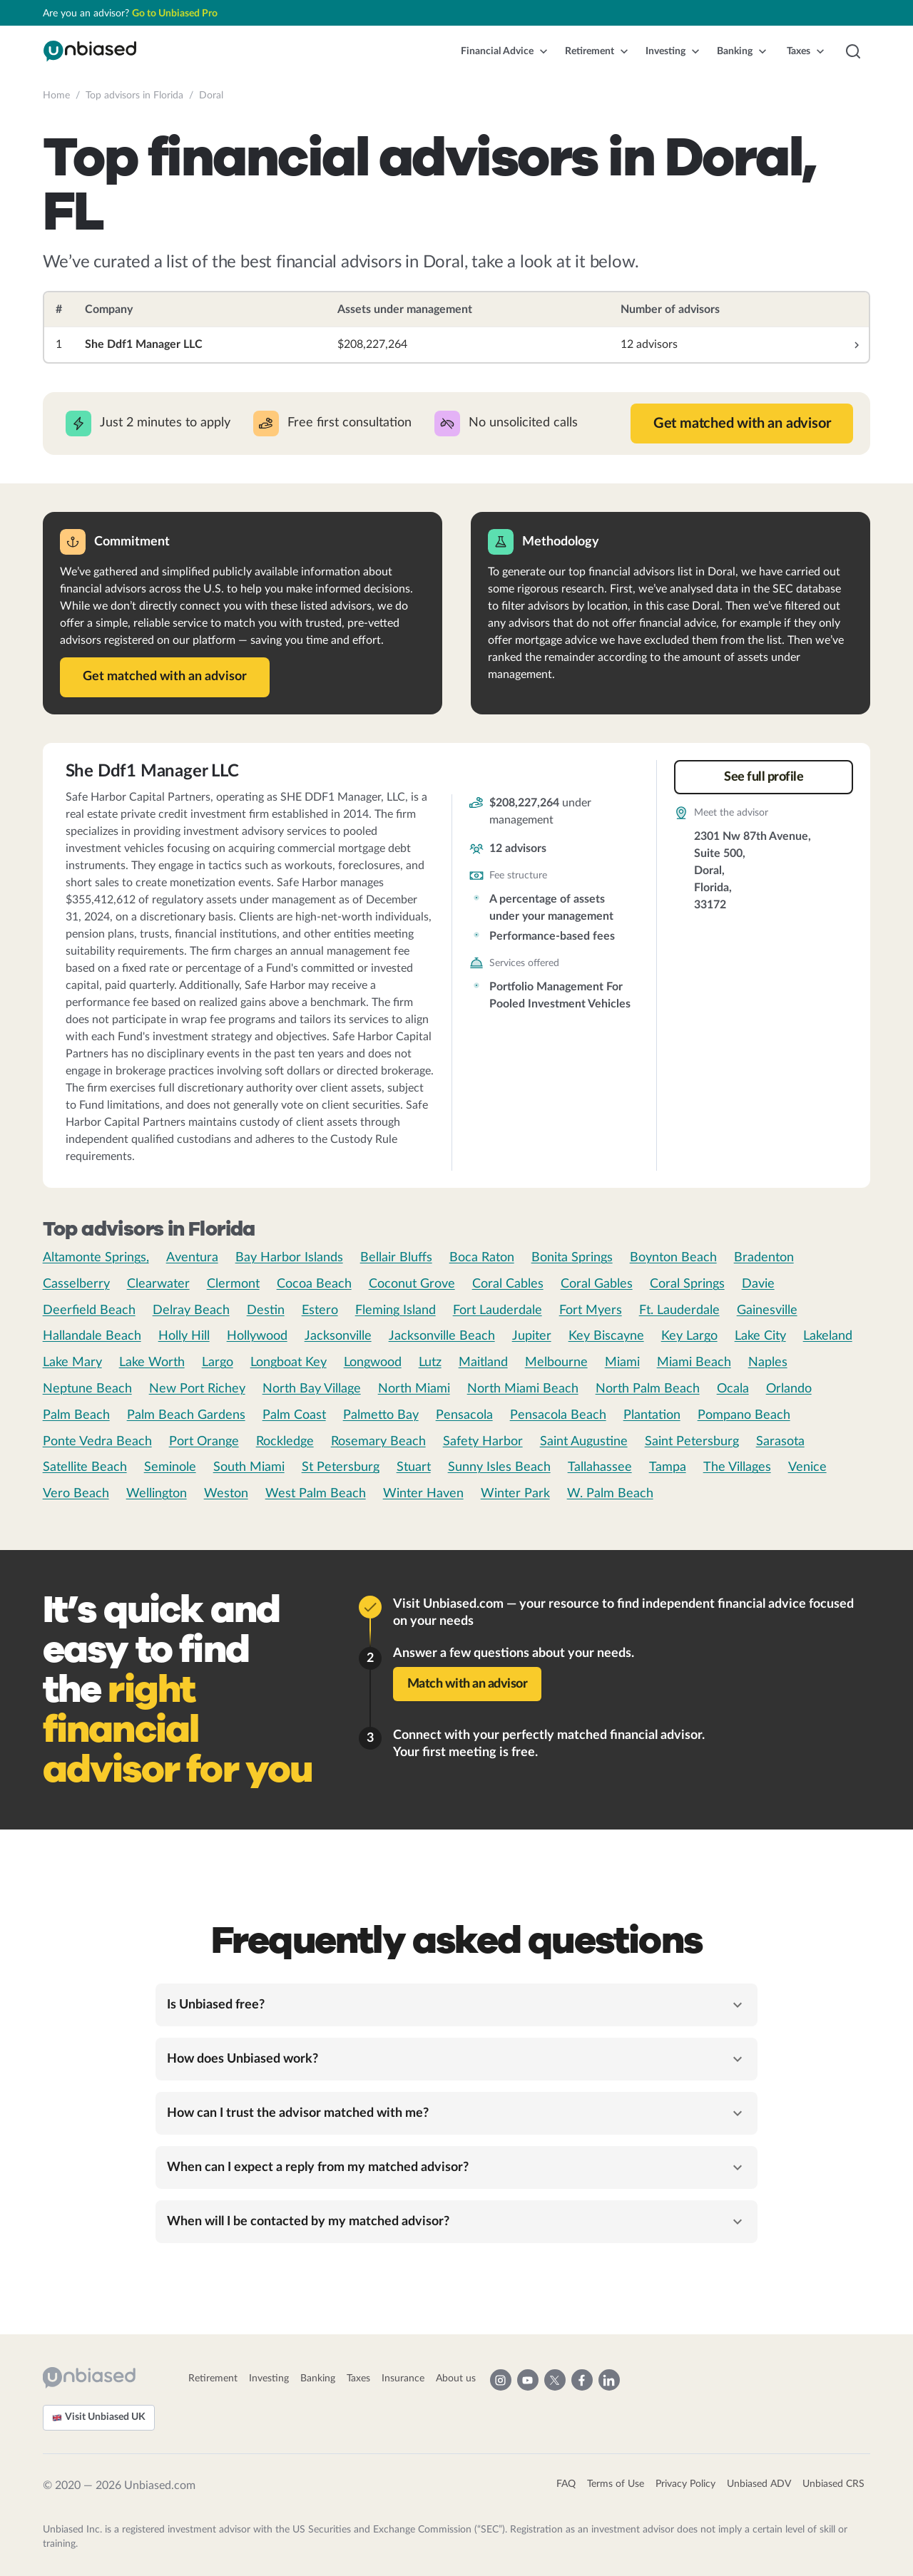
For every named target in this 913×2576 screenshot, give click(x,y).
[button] (504, 51)
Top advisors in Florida (134, 96)
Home (56, 96)
